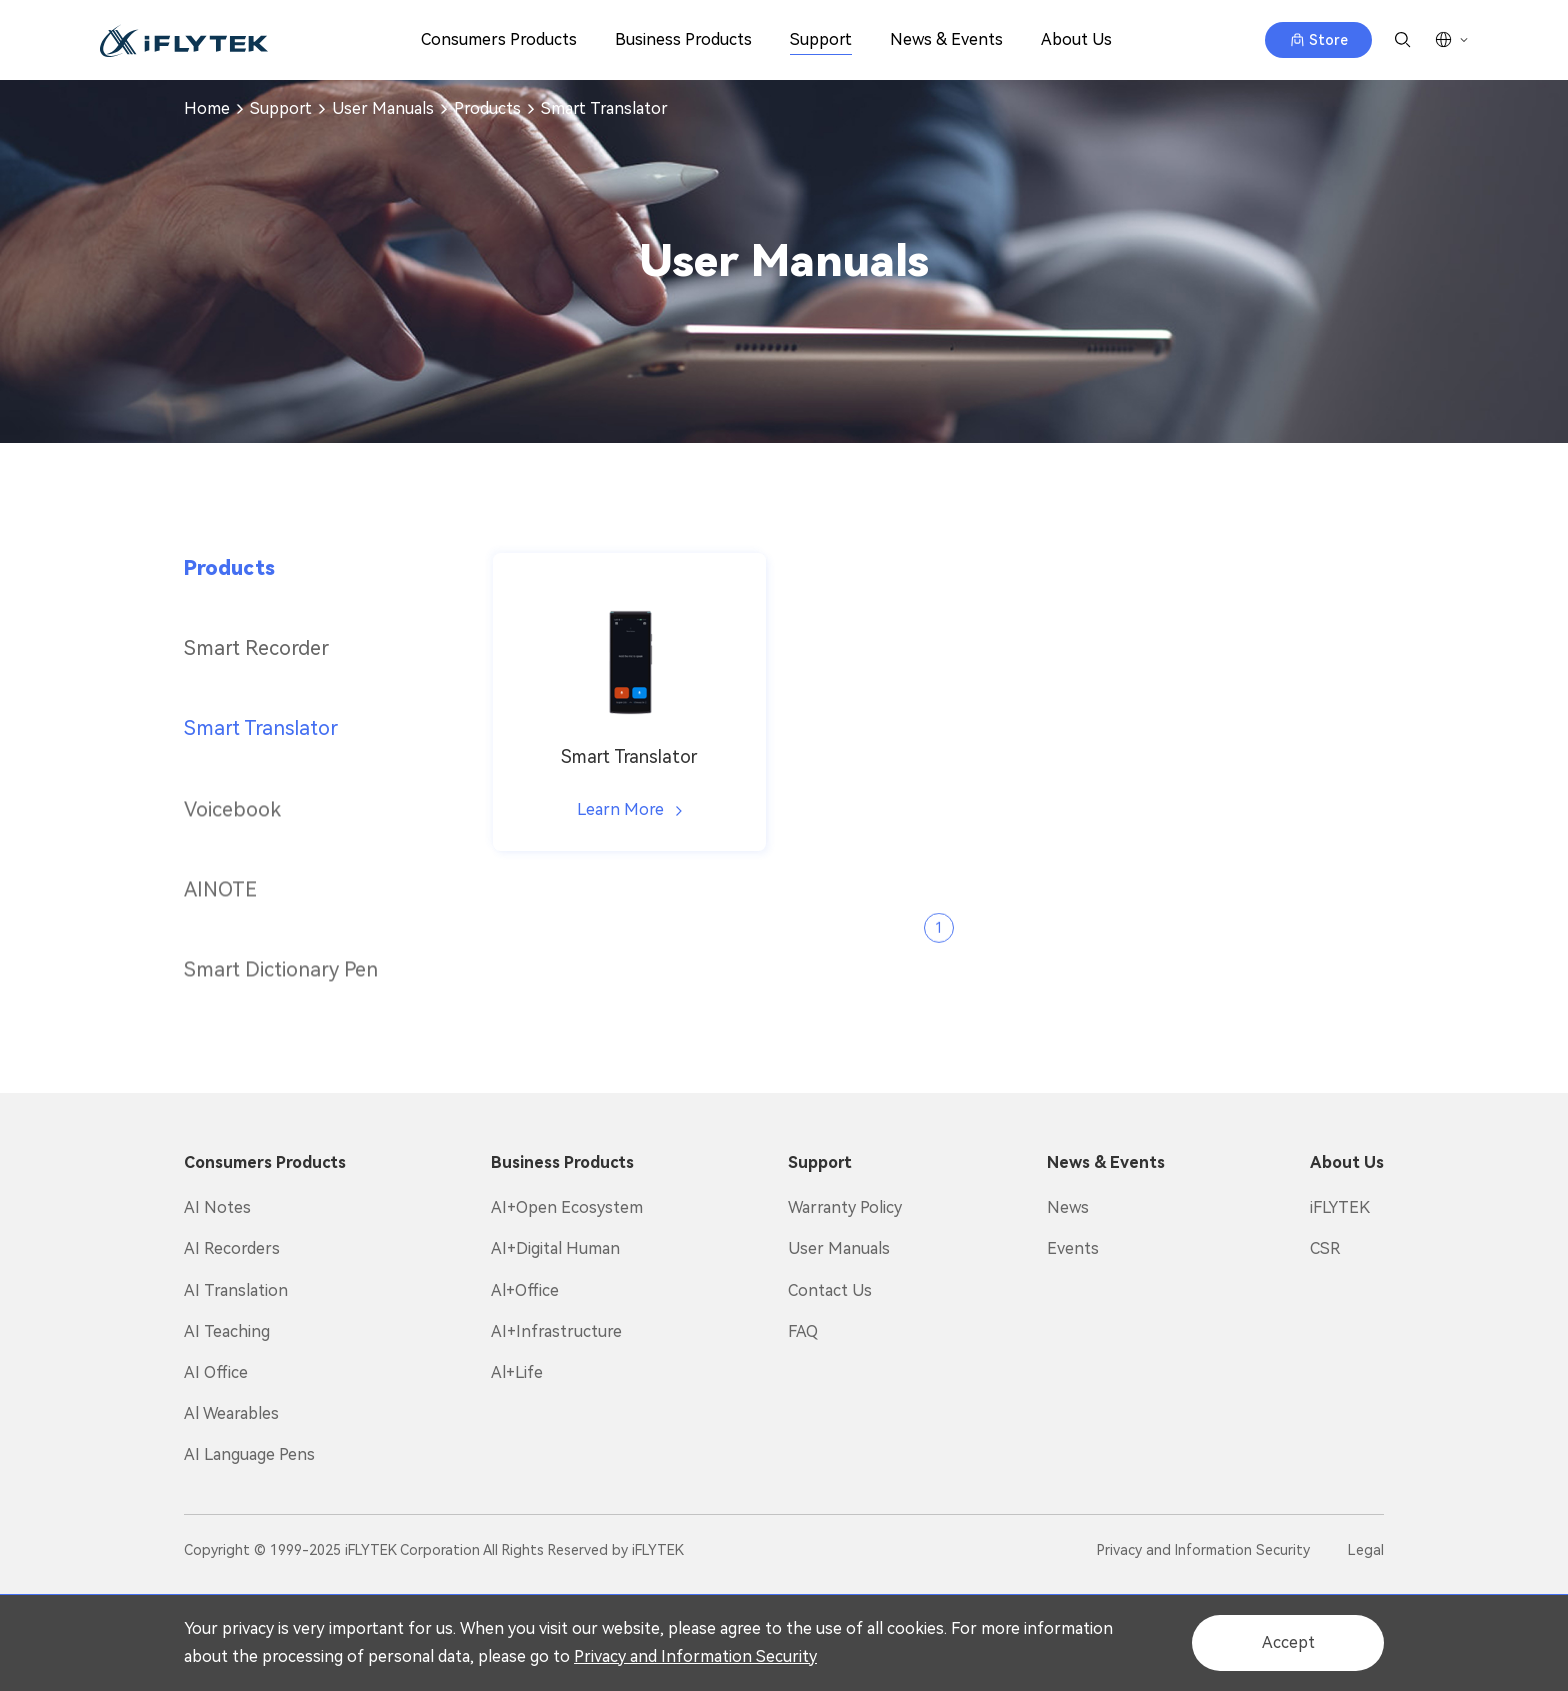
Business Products (683, 39)
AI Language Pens (249, 1454)
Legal (1366, 1550)
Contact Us (830, 1290)
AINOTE (220, 924)
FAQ (803, 1331)
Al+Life (517, 1372)
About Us (1076, 39)
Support (821, 39)
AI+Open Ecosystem (567, 1207)
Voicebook (232, 844)
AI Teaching (227, 1331)
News (1068, 1207)
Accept (1288, 1642)
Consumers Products (499, 39)
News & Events (946, 39)
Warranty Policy (845, 1207)
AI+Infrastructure (556, 1331)
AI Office (216, 1372)
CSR (1325, 1248)
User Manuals (383, 108)
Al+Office (525, 1290)
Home (207, 108)
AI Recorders (232, 1248)
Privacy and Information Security (695, 1656)
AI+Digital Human (555, 1248)
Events (1073, 1248)
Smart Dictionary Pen (281, 1004)
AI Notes (217, 1207)
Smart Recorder (256, 648)
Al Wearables (231, 1413)
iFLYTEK (1340, 1207)
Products (487, 108)
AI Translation (236, 1290)
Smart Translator (604, 108)
